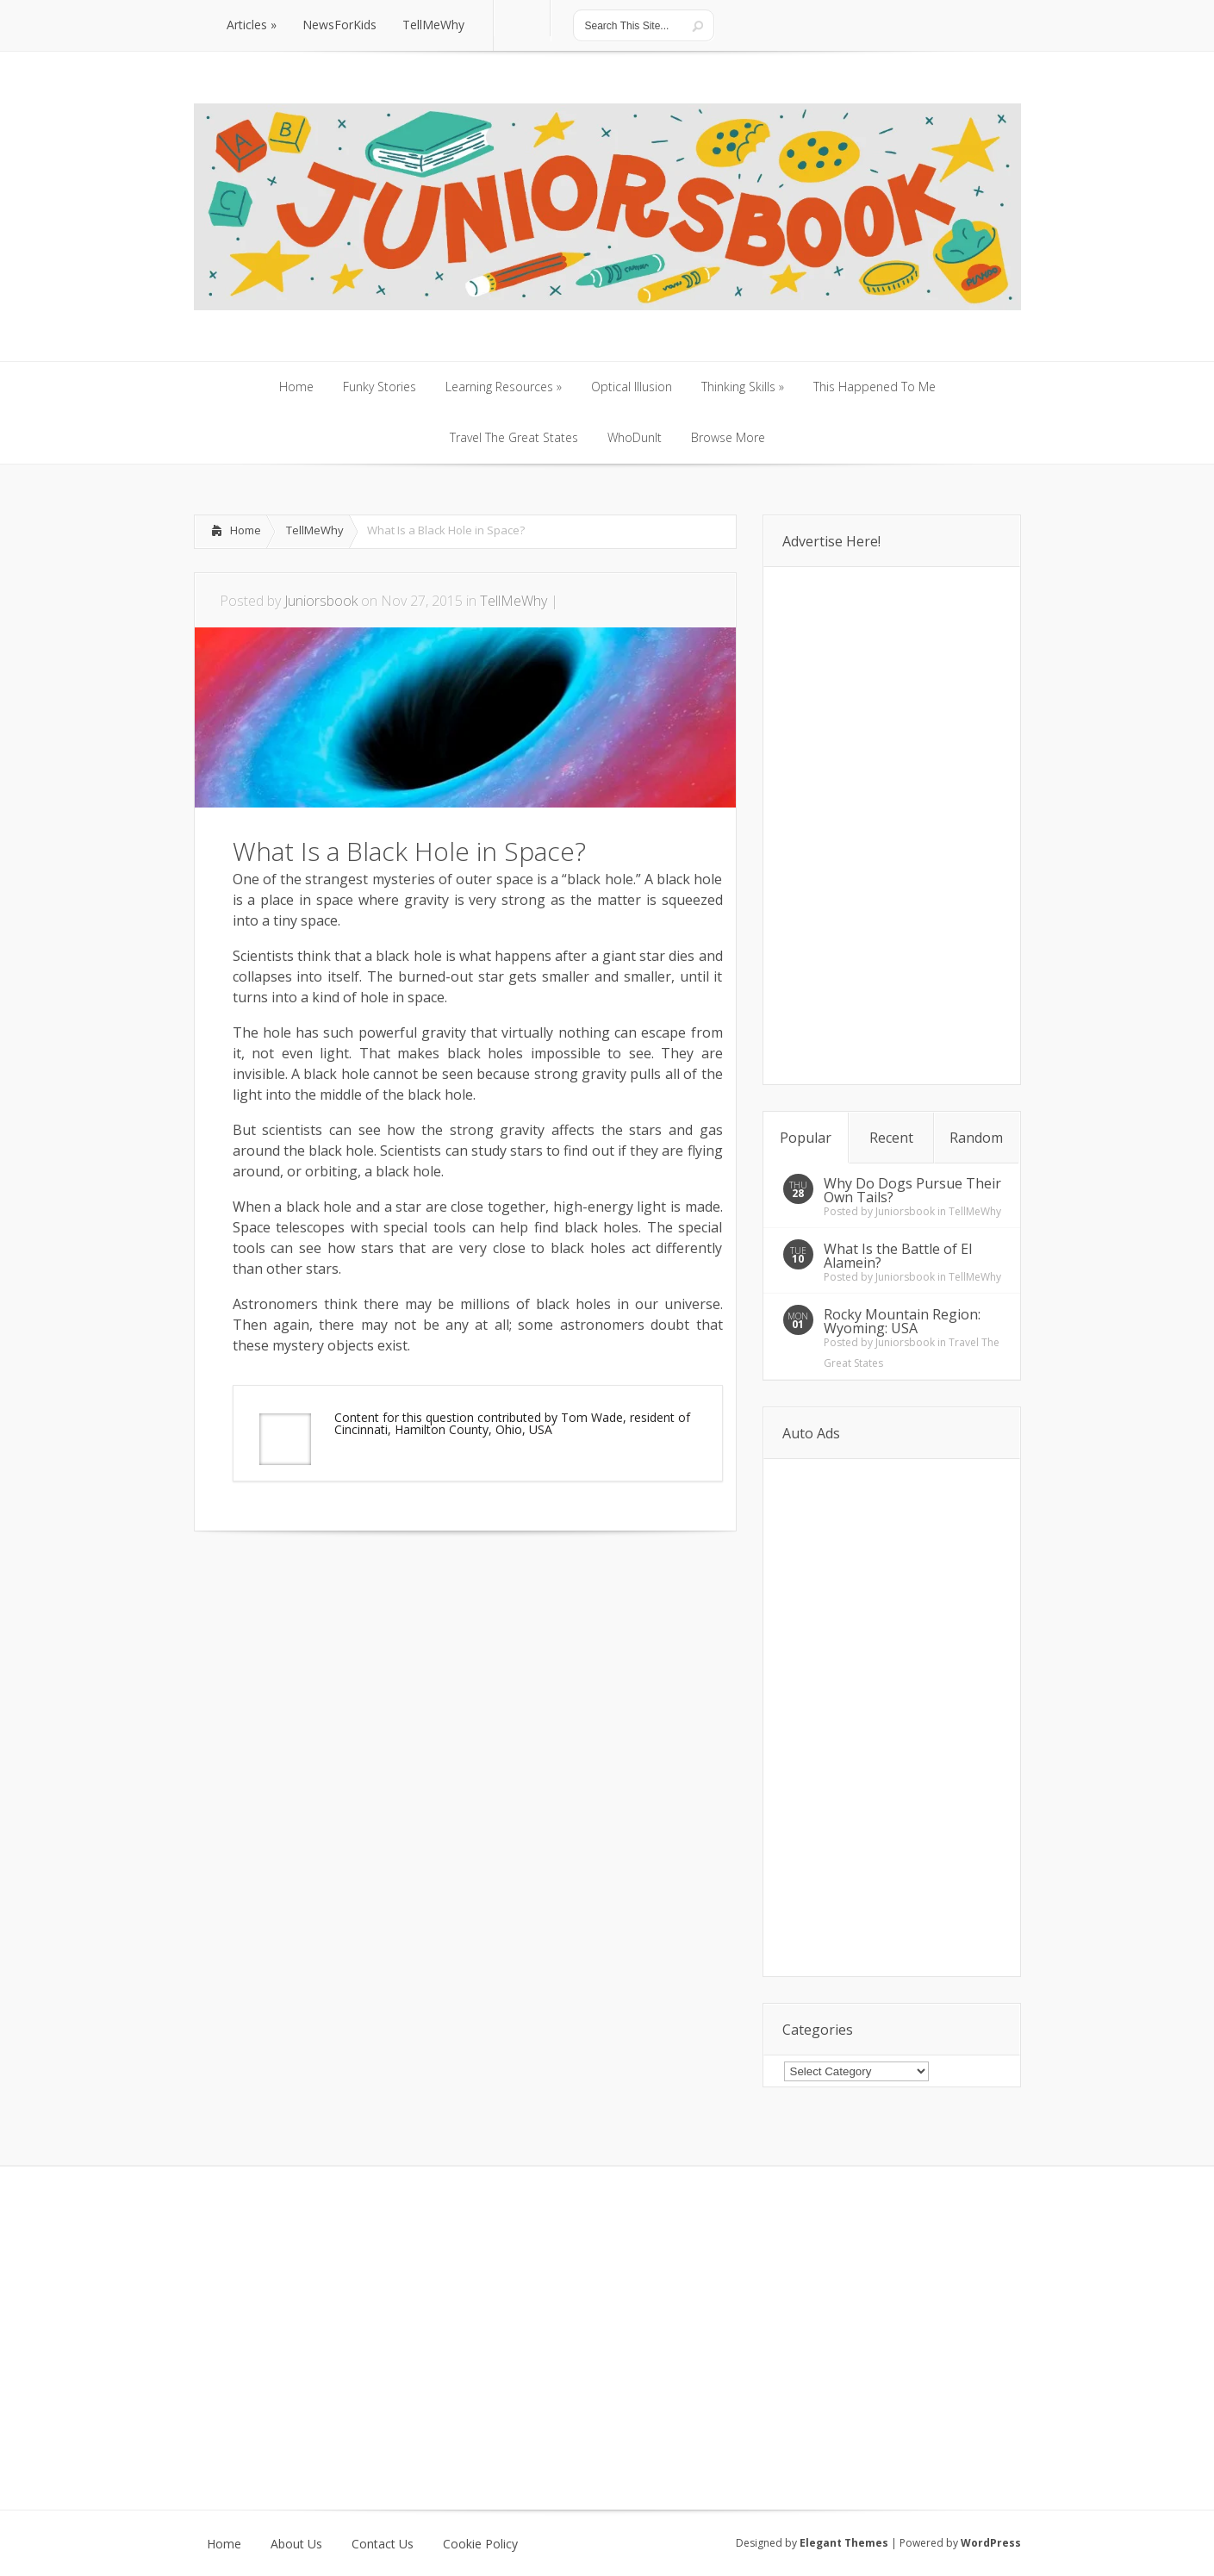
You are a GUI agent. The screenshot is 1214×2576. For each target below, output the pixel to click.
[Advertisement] (395, 1583)
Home (245, 530)
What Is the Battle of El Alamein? (898, 1255)
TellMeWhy (315, 530)
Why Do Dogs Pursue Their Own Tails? (912, 1190)
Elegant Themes (844, 2542)
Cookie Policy (480, 2544)
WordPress (991, 2542)
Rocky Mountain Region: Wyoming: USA (902, 1321)
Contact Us (383, 2544)
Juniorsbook (321, 600)
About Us (296, 2544)
